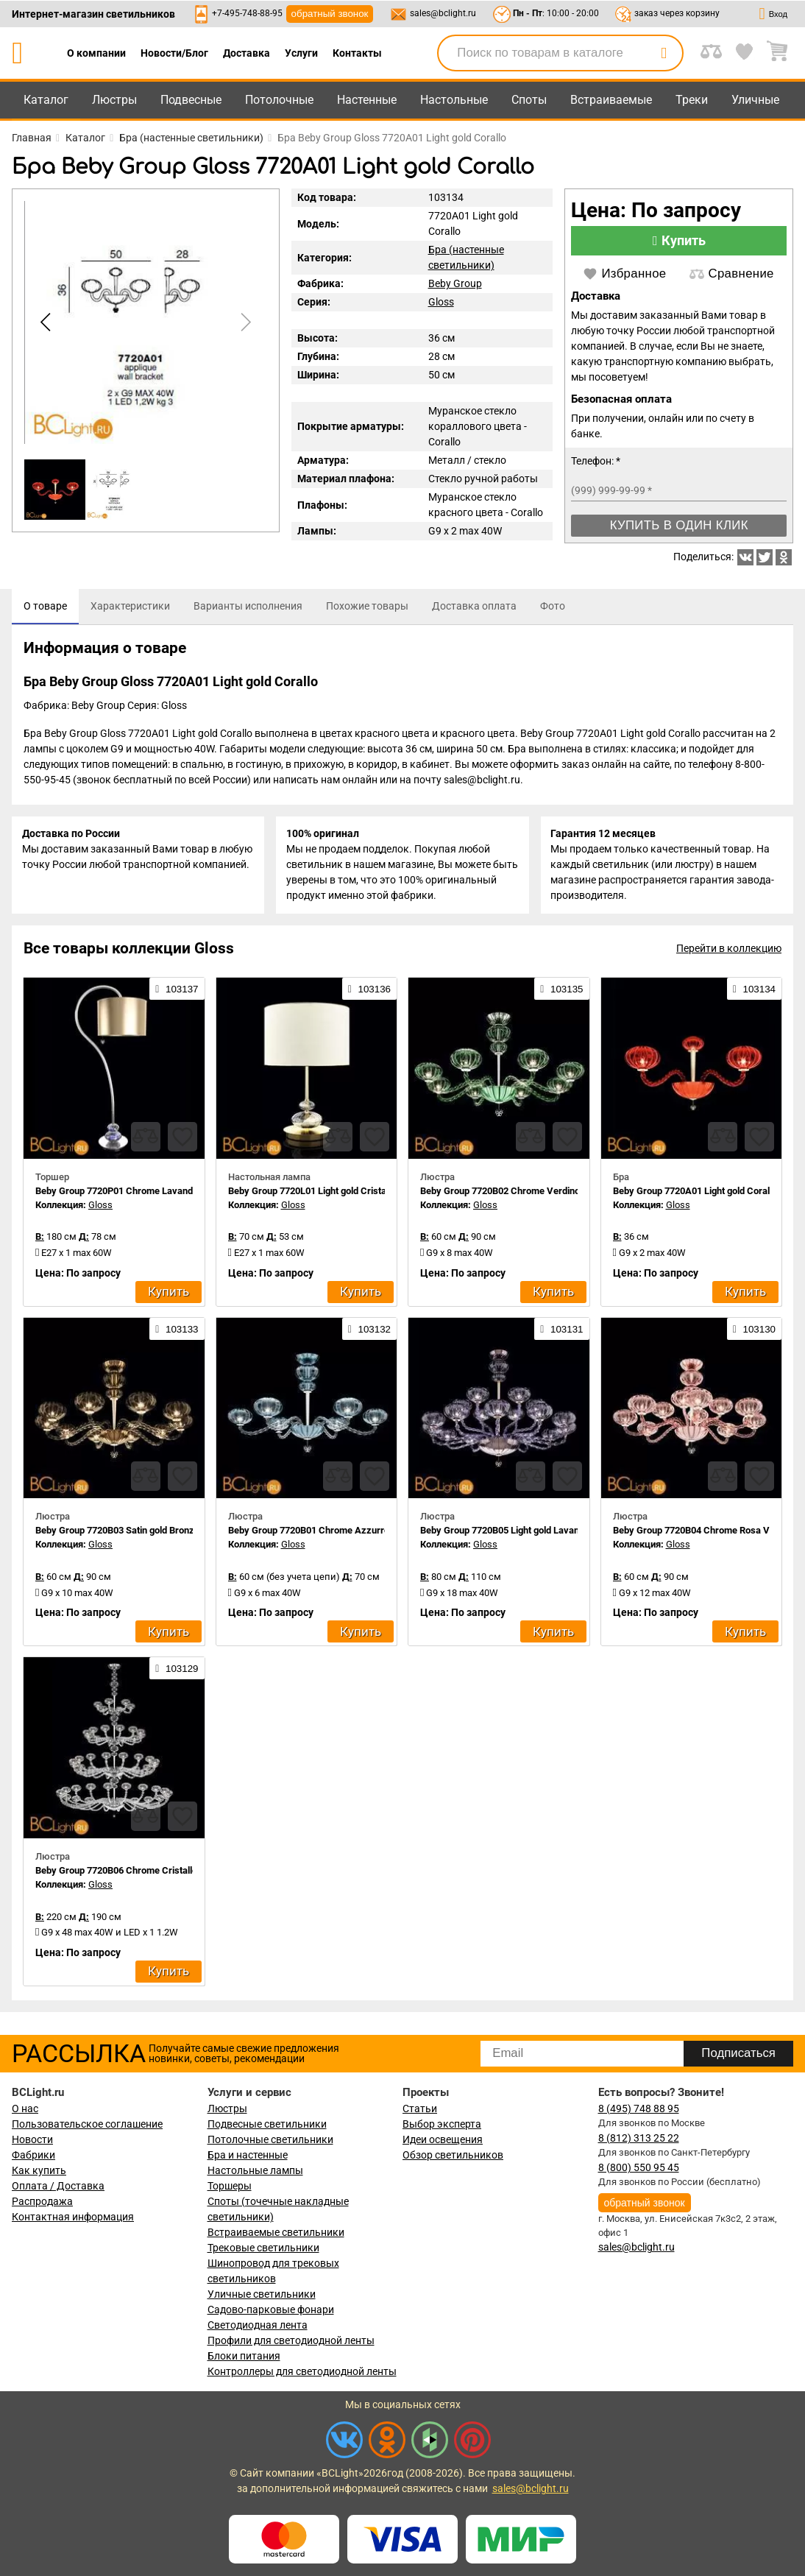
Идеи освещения (442, 2139)
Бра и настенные (248, 2155)
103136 (369, 992)
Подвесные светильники (267, 2124)
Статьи (419, 2108)
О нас (25, 2108)
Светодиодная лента (258, 2325)
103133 (176, 1332)
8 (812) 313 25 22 (638, 2138)
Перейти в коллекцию (728, 952)
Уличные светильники (262, 2294)
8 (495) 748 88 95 (638, 2108)
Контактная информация (73, 2217)
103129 (176, 1672)
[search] (663, 53)
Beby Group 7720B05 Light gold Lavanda (504, 1533)
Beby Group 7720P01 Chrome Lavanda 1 (120, 1193)
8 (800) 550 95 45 (638, 2167)
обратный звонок (330, 13)
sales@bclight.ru (443, 13)
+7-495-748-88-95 (247, 13)
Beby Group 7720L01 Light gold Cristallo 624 (321, 1193)
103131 (561, 1332)
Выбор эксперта (441, 2124)
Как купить (39, 2170)
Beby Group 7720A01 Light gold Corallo (695, 1193)
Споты (529, 100)
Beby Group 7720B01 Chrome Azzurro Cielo (320, 1533)
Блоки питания (244, 2356)
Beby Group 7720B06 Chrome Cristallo (116, 1874)
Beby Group (455, 283)
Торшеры (230, 2186)
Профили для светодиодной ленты (291, 2340)
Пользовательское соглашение (87, 2124)
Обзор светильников (452, 2155)
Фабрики (33, 2155)
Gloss (441, 302)
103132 (369, 1332)
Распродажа (42, 2201)
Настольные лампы (255, 2170)
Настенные (367, 100)
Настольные (454, 100)
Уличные (755, 100)
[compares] (145, 1140)
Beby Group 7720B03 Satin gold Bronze (117, 1533)
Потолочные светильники (270, 2139)
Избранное (624, 274)
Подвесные (190, 100)
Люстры (114, 100)
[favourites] (182, 1140)
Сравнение (731, 274)
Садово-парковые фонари (271, 2309)
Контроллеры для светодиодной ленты (302, 2371)
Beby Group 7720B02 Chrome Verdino (500, 1193)
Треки (691, 100)
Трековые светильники (263, 2248)
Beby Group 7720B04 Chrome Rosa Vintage (704, 1533)
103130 (754, 1332)
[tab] (45, 606)
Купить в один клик (679, 525)
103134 (754, 992)
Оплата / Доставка (58, 2186)
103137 (176, 992)
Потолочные (279, 100)
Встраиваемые (611, 100)
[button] (243, 322)
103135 (561, 992)
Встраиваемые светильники (276, 2232)
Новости (32, 2139)
